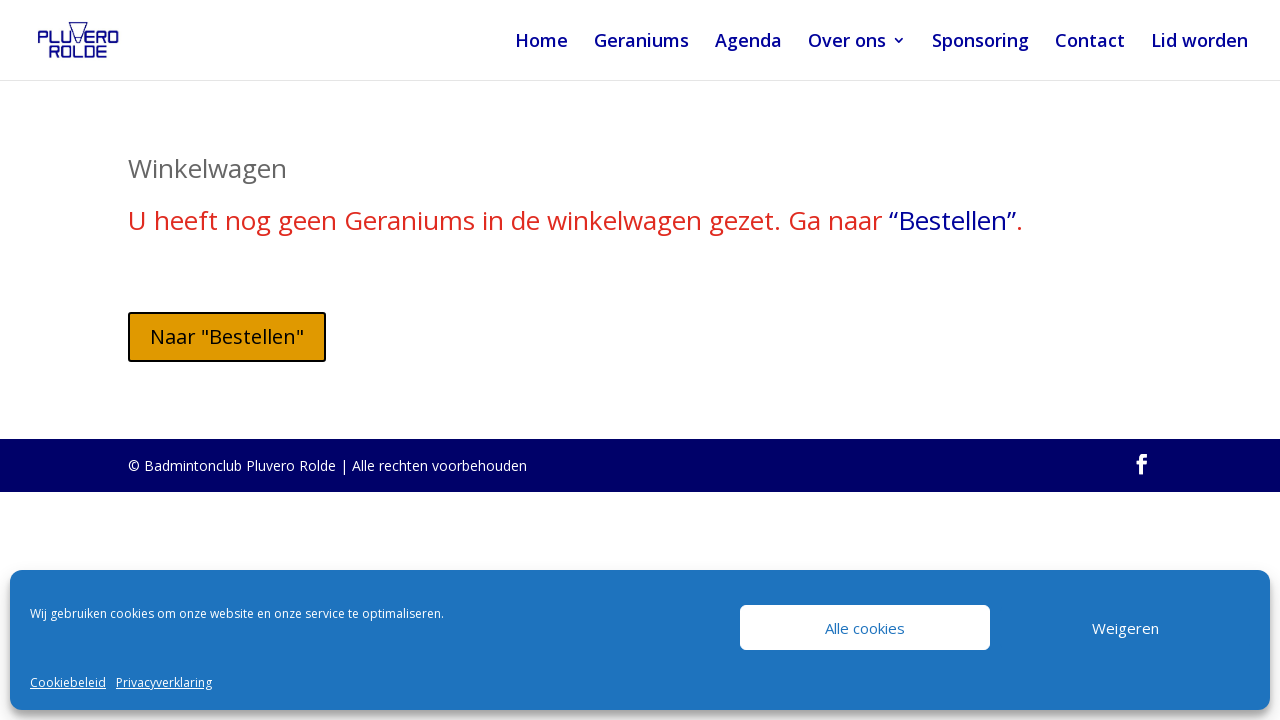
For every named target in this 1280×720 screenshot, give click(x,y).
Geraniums (641, 42)
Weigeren (1125, 628)
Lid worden (1199, 42)
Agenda (748, 42)
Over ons (847, 42)
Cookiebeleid (68, 682)
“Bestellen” (952, 220)
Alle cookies (865, 628)
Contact (1090, 42)
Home (541, 42)
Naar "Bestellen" (227, 336)
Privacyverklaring (164, 682)
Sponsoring (980, 42)
